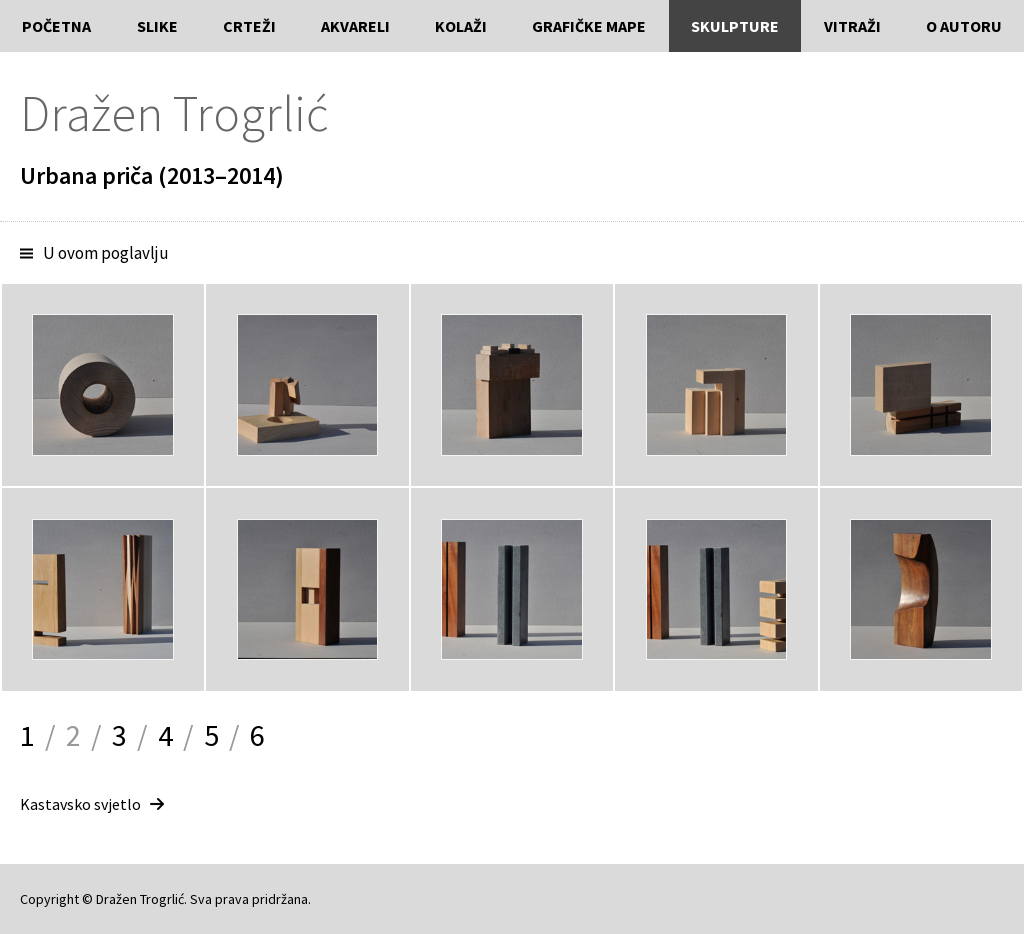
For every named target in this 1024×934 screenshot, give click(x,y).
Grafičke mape (589, 26)
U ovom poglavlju (106, 253)
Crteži (249, 26)
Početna (56, 26)
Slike (157, 26)
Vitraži (852, 26)
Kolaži (461, 26)
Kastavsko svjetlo (80, 804)
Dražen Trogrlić (174, 113)
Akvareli (355, 26)
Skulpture (735, 26)
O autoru (964, 26)
